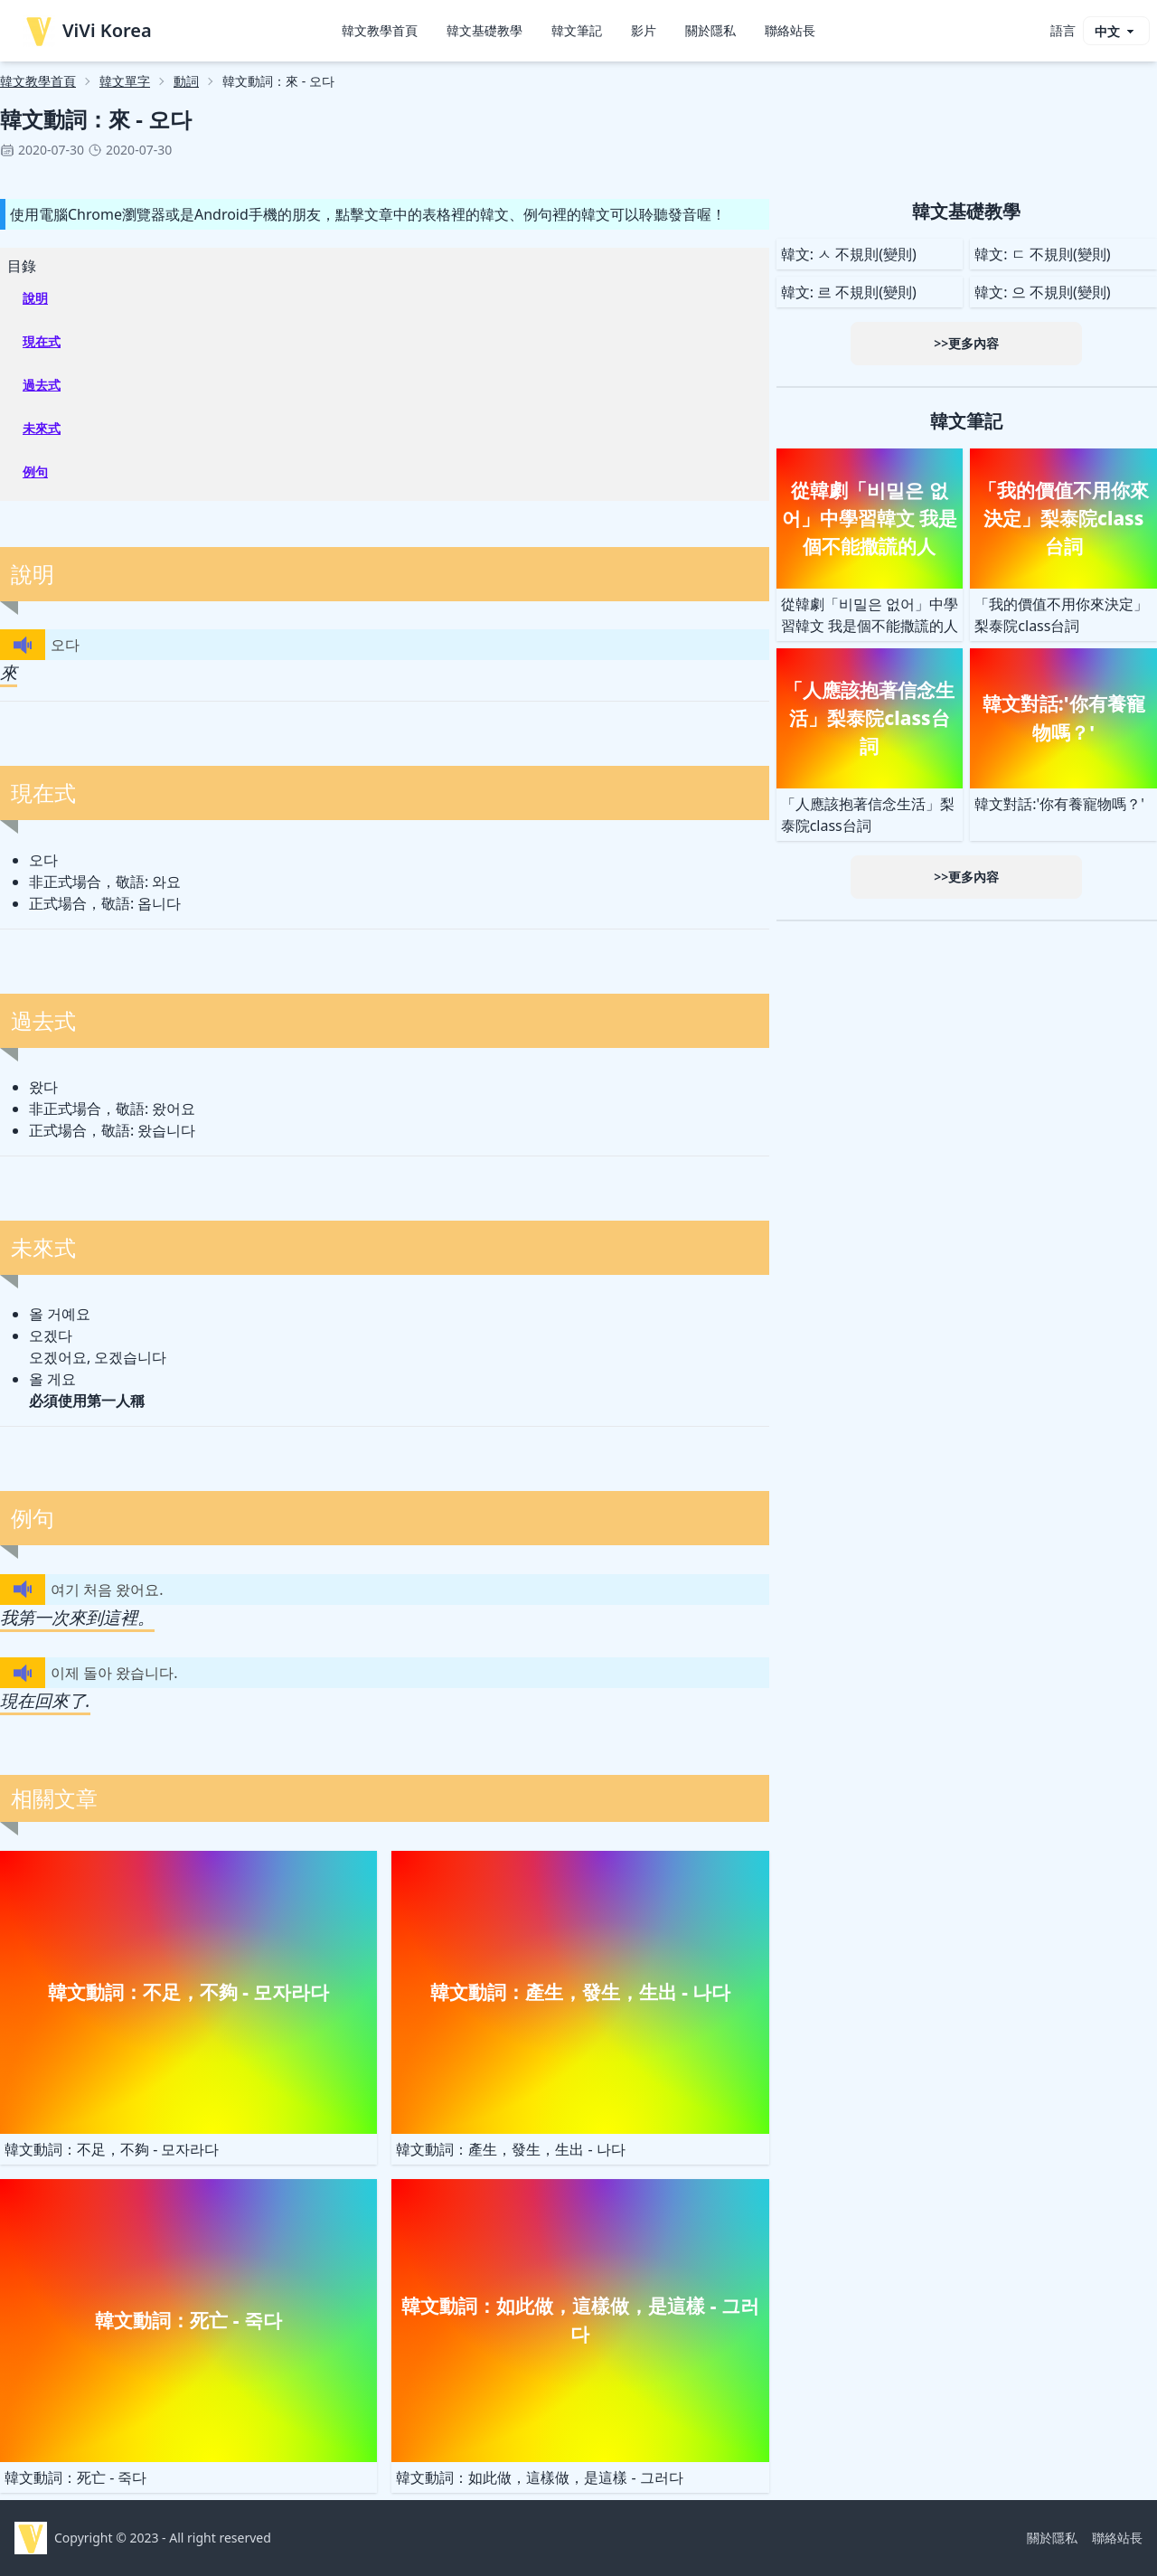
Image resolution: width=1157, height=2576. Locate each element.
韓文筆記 (576, 30)
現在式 (42, 341)
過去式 (42, 384)
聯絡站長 (790, 30)
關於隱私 (710, 30)
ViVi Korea (87, 30)
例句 (35, 471)
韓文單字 (124, 81)
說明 (35, 298)
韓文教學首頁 (380, 30)
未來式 (42, 428)
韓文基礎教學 (484, 30)
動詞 (186, 81)
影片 (643, 30)
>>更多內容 (966, 343)
